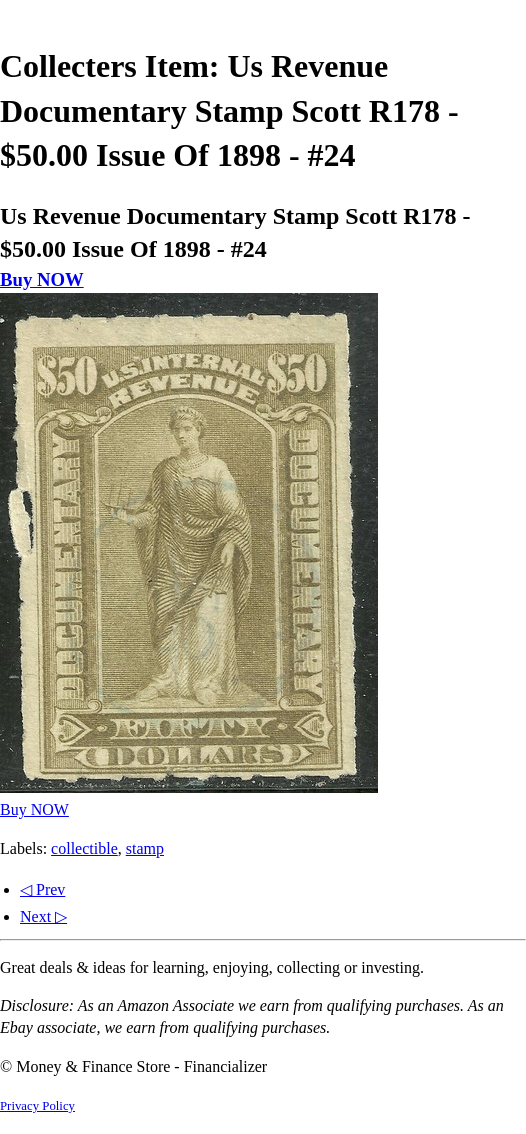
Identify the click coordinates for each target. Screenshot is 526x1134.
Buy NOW (42, 279)
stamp (145, 848)
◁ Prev (42, 889)
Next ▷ (43, 916)
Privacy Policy (37, 1106)
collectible (84, 848)
